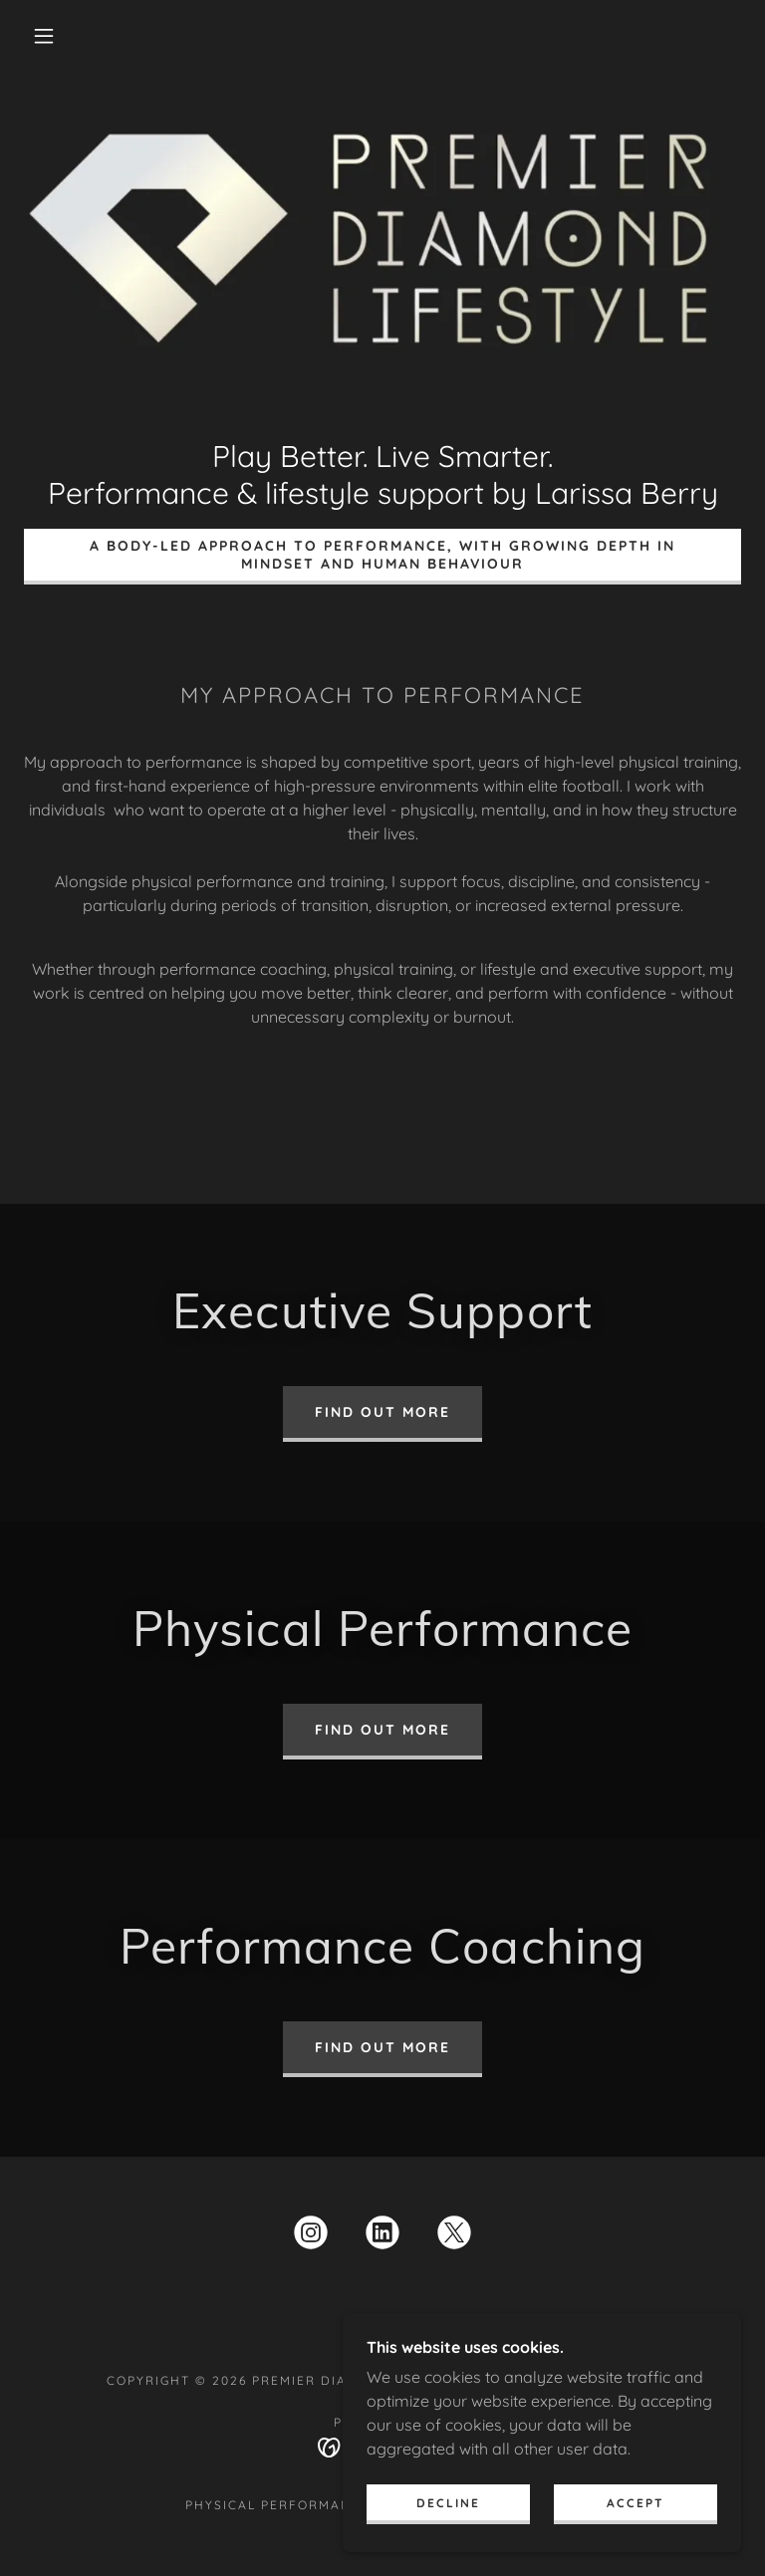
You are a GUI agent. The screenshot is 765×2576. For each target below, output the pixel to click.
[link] (311, 2236)
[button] (44, 36)
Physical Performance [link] (278, 2504)
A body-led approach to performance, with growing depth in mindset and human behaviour (382, 555)
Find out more (382, 1412)
